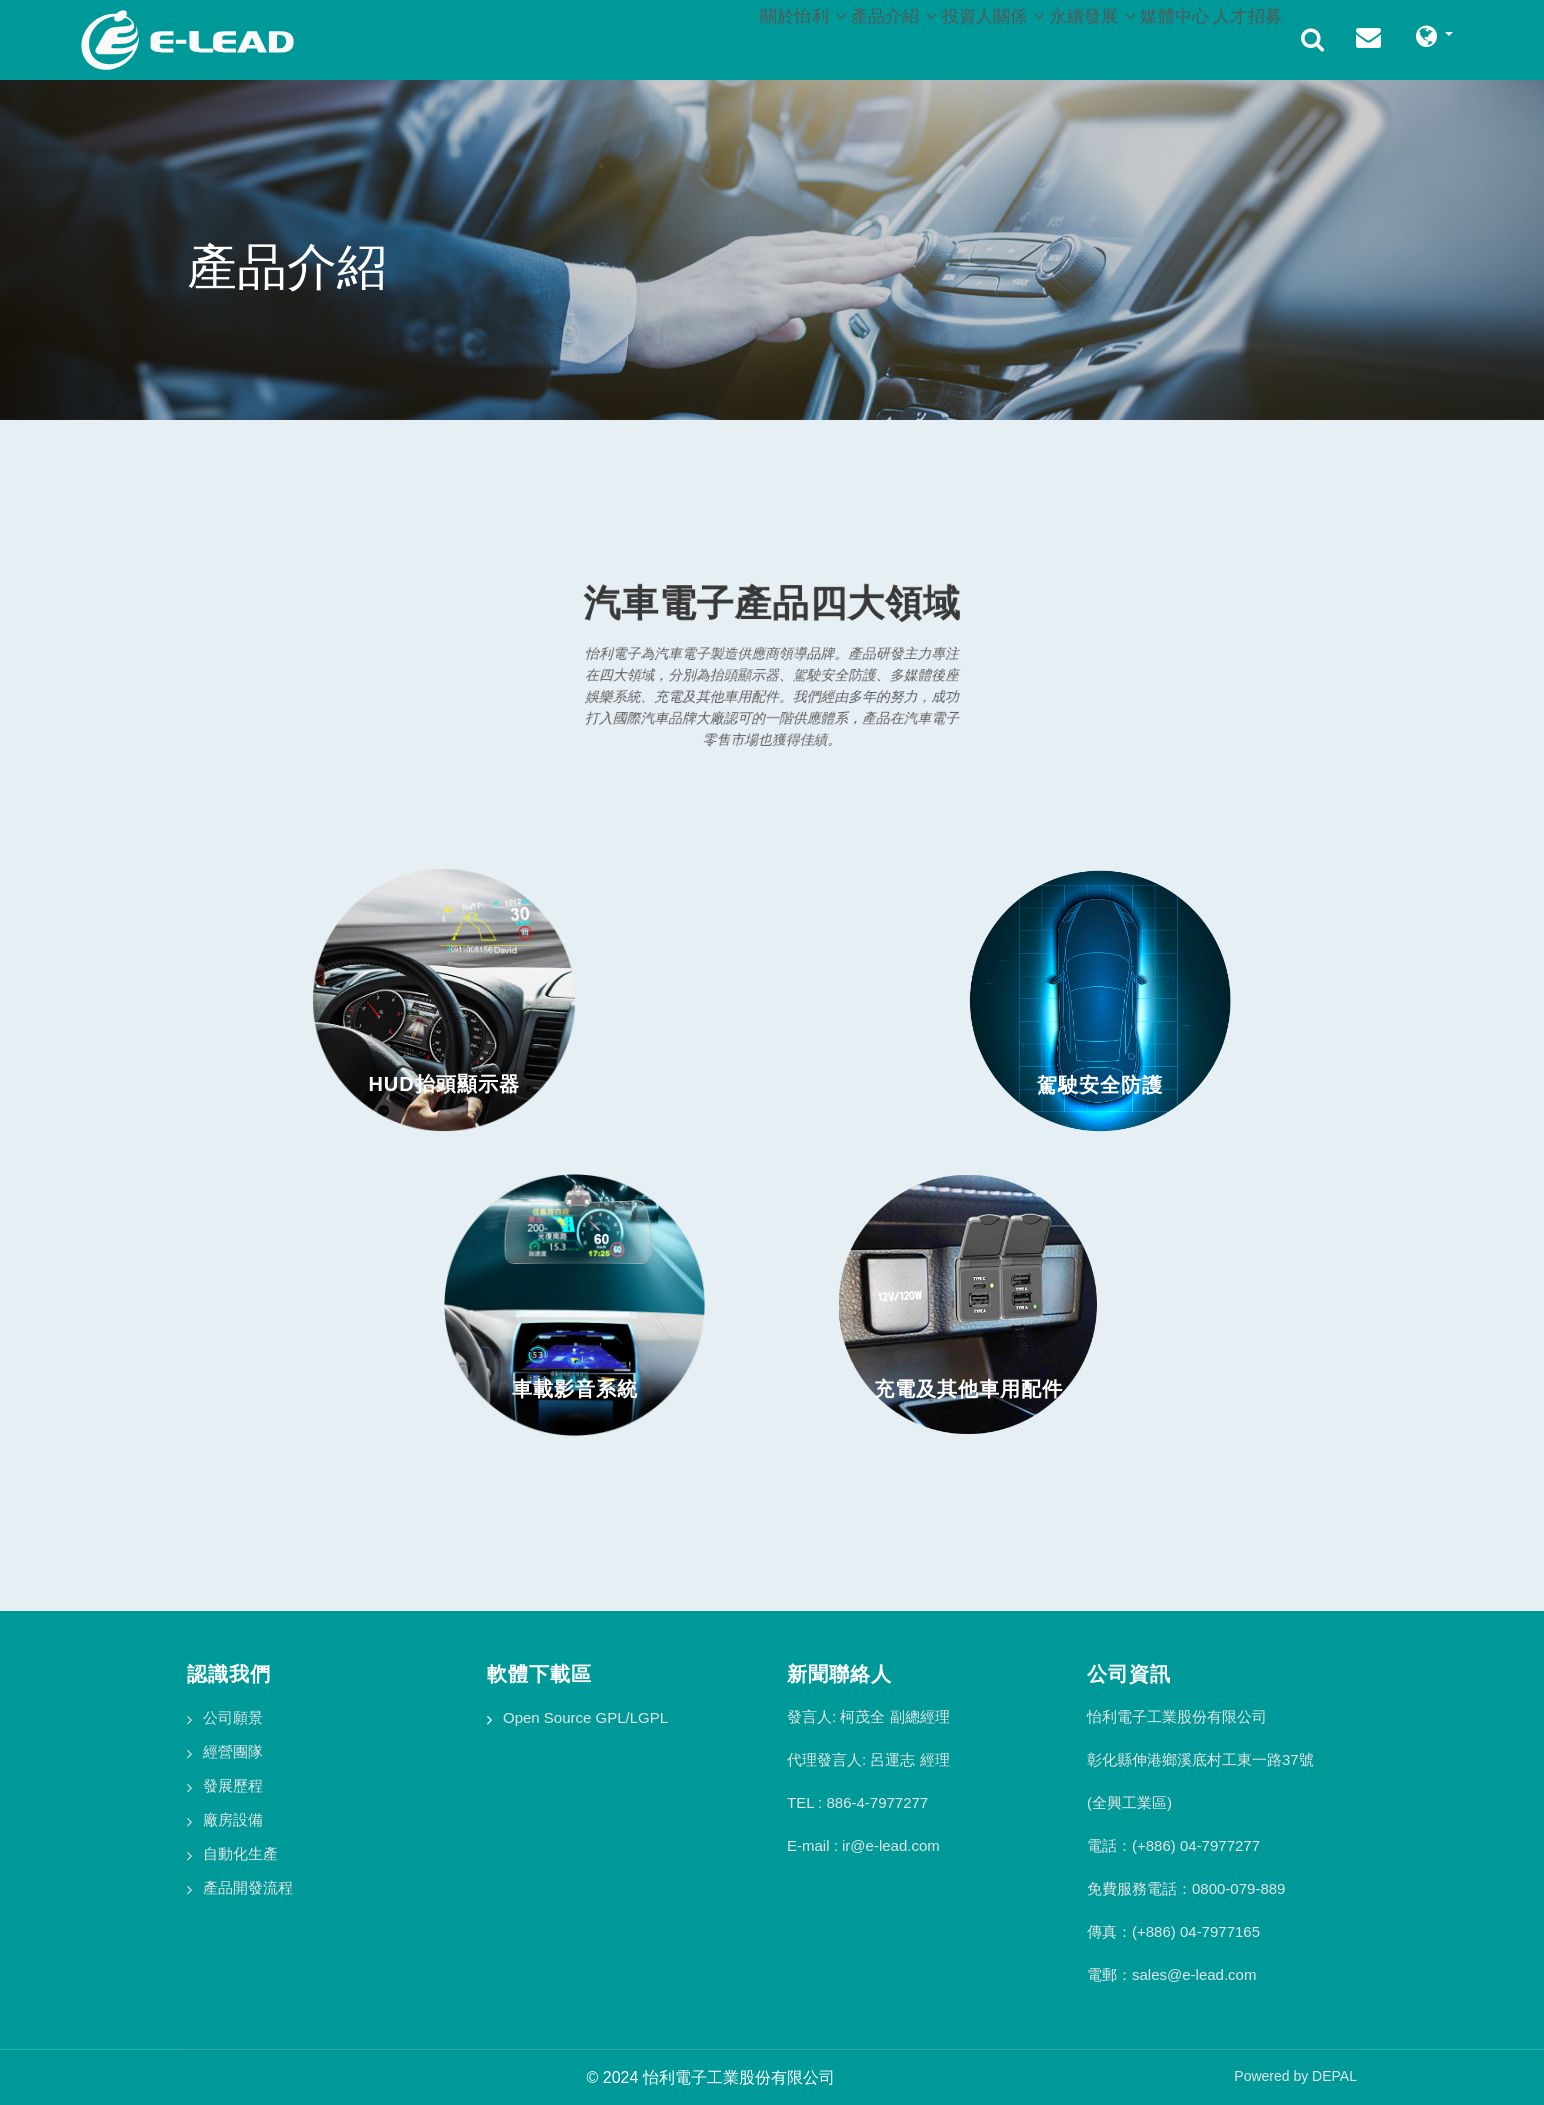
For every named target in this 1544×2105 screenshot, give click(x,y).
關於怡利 (696, 36)
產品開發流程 (248, 1887)
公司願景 (233, 1717)
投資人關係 (925, 36)
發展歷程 (233, 1785)
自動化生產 (240, 1853)
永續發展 (1045, 36)
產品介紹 (807, 36)
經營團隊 (233, 1751)
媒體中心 (1146, 36)
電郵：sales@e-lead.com (1171, 1974)
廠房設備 (233, 1819)
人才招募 (1238, 36)
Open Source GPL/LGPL (585, 1717)
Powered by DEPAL (1295, 2076)
